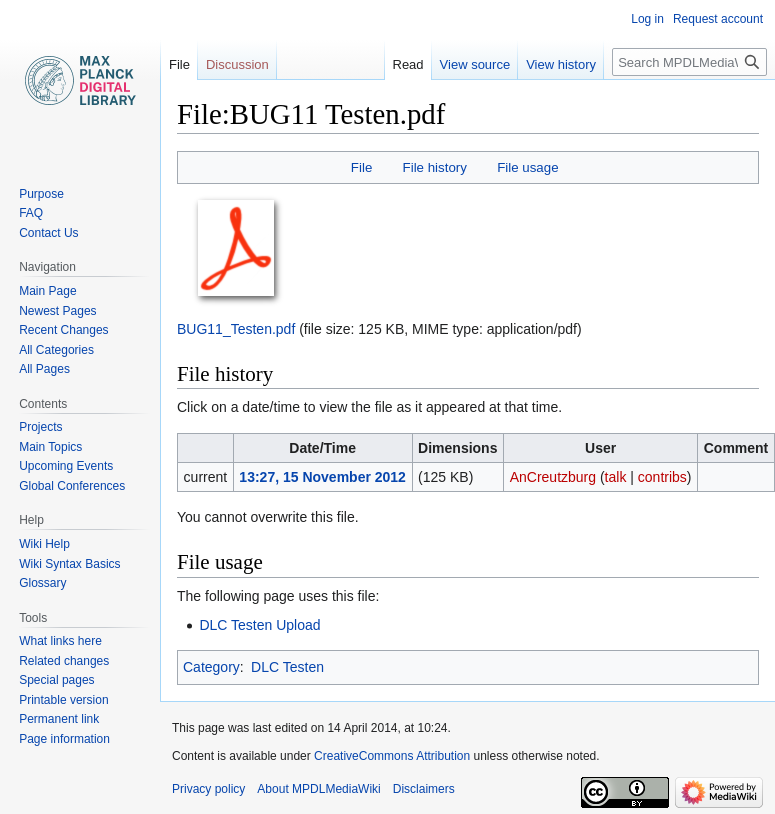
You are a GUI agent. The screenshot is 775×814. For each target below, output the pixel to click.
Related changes (64, 661)
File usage (527, 167)
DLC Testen (287, 667)
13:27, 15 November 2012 (322, 477)
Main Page (47, 291)
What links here (60, 641)
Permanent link (59, 719)
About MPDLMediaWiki (318, 789)
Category (211, 667)
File (361, 167)
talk (616, 477)
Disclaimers (424, 789)
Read (408, 64)
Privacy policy (208, 789)
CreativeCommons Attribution (392, 756)
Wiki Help (44, 544)
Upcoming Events (66, 466)
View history (561, 64)
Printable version (63, 700)
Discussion (237, 64)
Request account (718, 19)
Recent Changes (63, 330)
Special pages (56, 680)
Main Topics (50, 447)
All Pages (44, 369)
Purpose (41, 194)
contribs (662, 477)
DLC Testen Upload (259, 625)
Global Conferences (72, 486)
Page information (64, 739)
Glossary (42, 583)
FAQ (31, 213)
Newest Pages (57, 311)
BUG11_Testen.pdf (236, 329)
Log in (647, 19)
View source (475, 64)
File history (435, 167)
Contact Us (48, 233)
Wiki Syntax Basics (69, 564)
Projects (40, 427)
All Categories (56, 350)
